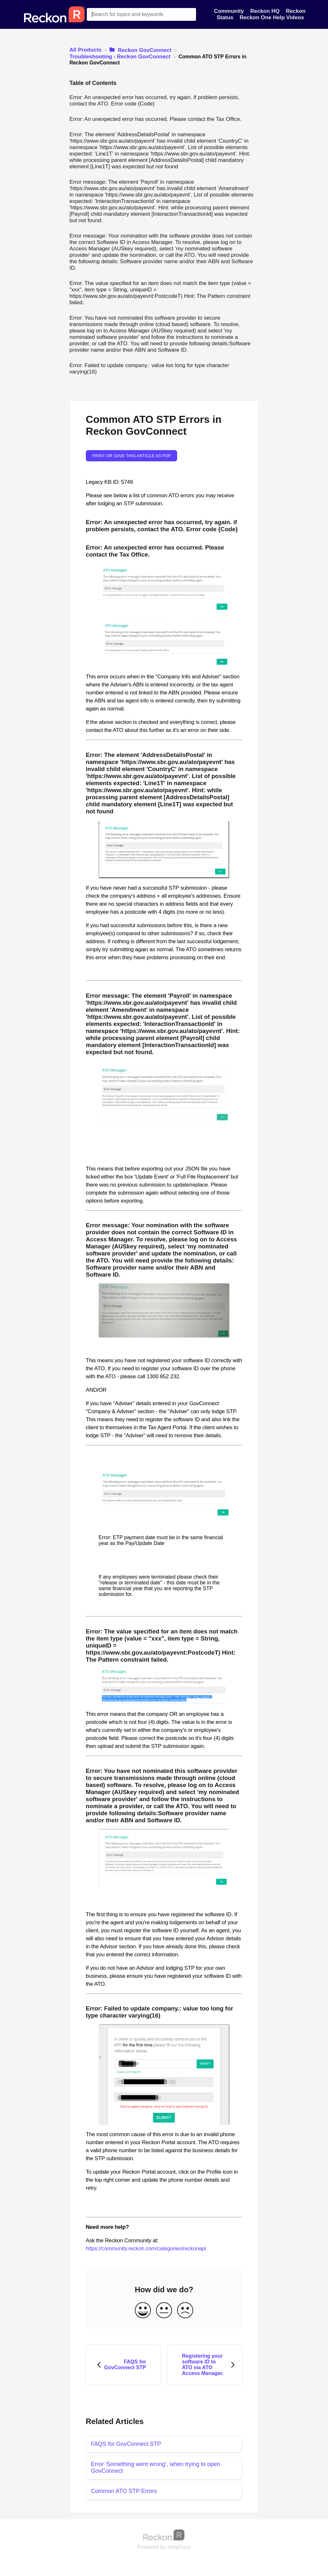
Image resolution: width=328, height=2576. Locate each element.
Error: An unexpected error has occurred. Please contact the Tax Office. (156, 119)
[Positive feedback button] (143, 2311)
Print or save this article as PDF (131, 455)
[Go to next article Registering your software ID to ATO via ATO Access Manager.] (204, 2365)
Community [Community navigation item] (229, 11)
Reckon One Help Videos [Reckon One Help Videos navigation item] (272, 17)
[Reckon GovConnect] (141, 50)
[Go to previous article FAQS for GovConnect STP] (123, 2365)
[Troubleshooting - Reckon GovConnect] (121, 57)
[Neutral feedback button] (164, 2311)
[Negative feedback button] (185, 2311)
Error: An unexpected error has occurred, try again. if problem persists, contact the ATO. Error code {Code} (154, 100)
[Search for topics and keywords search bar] (141, 14)
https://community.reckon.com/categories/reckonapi (146, 2248)
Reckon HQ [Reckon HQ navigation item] (265, 11)
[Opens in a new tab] (164, 2535)
